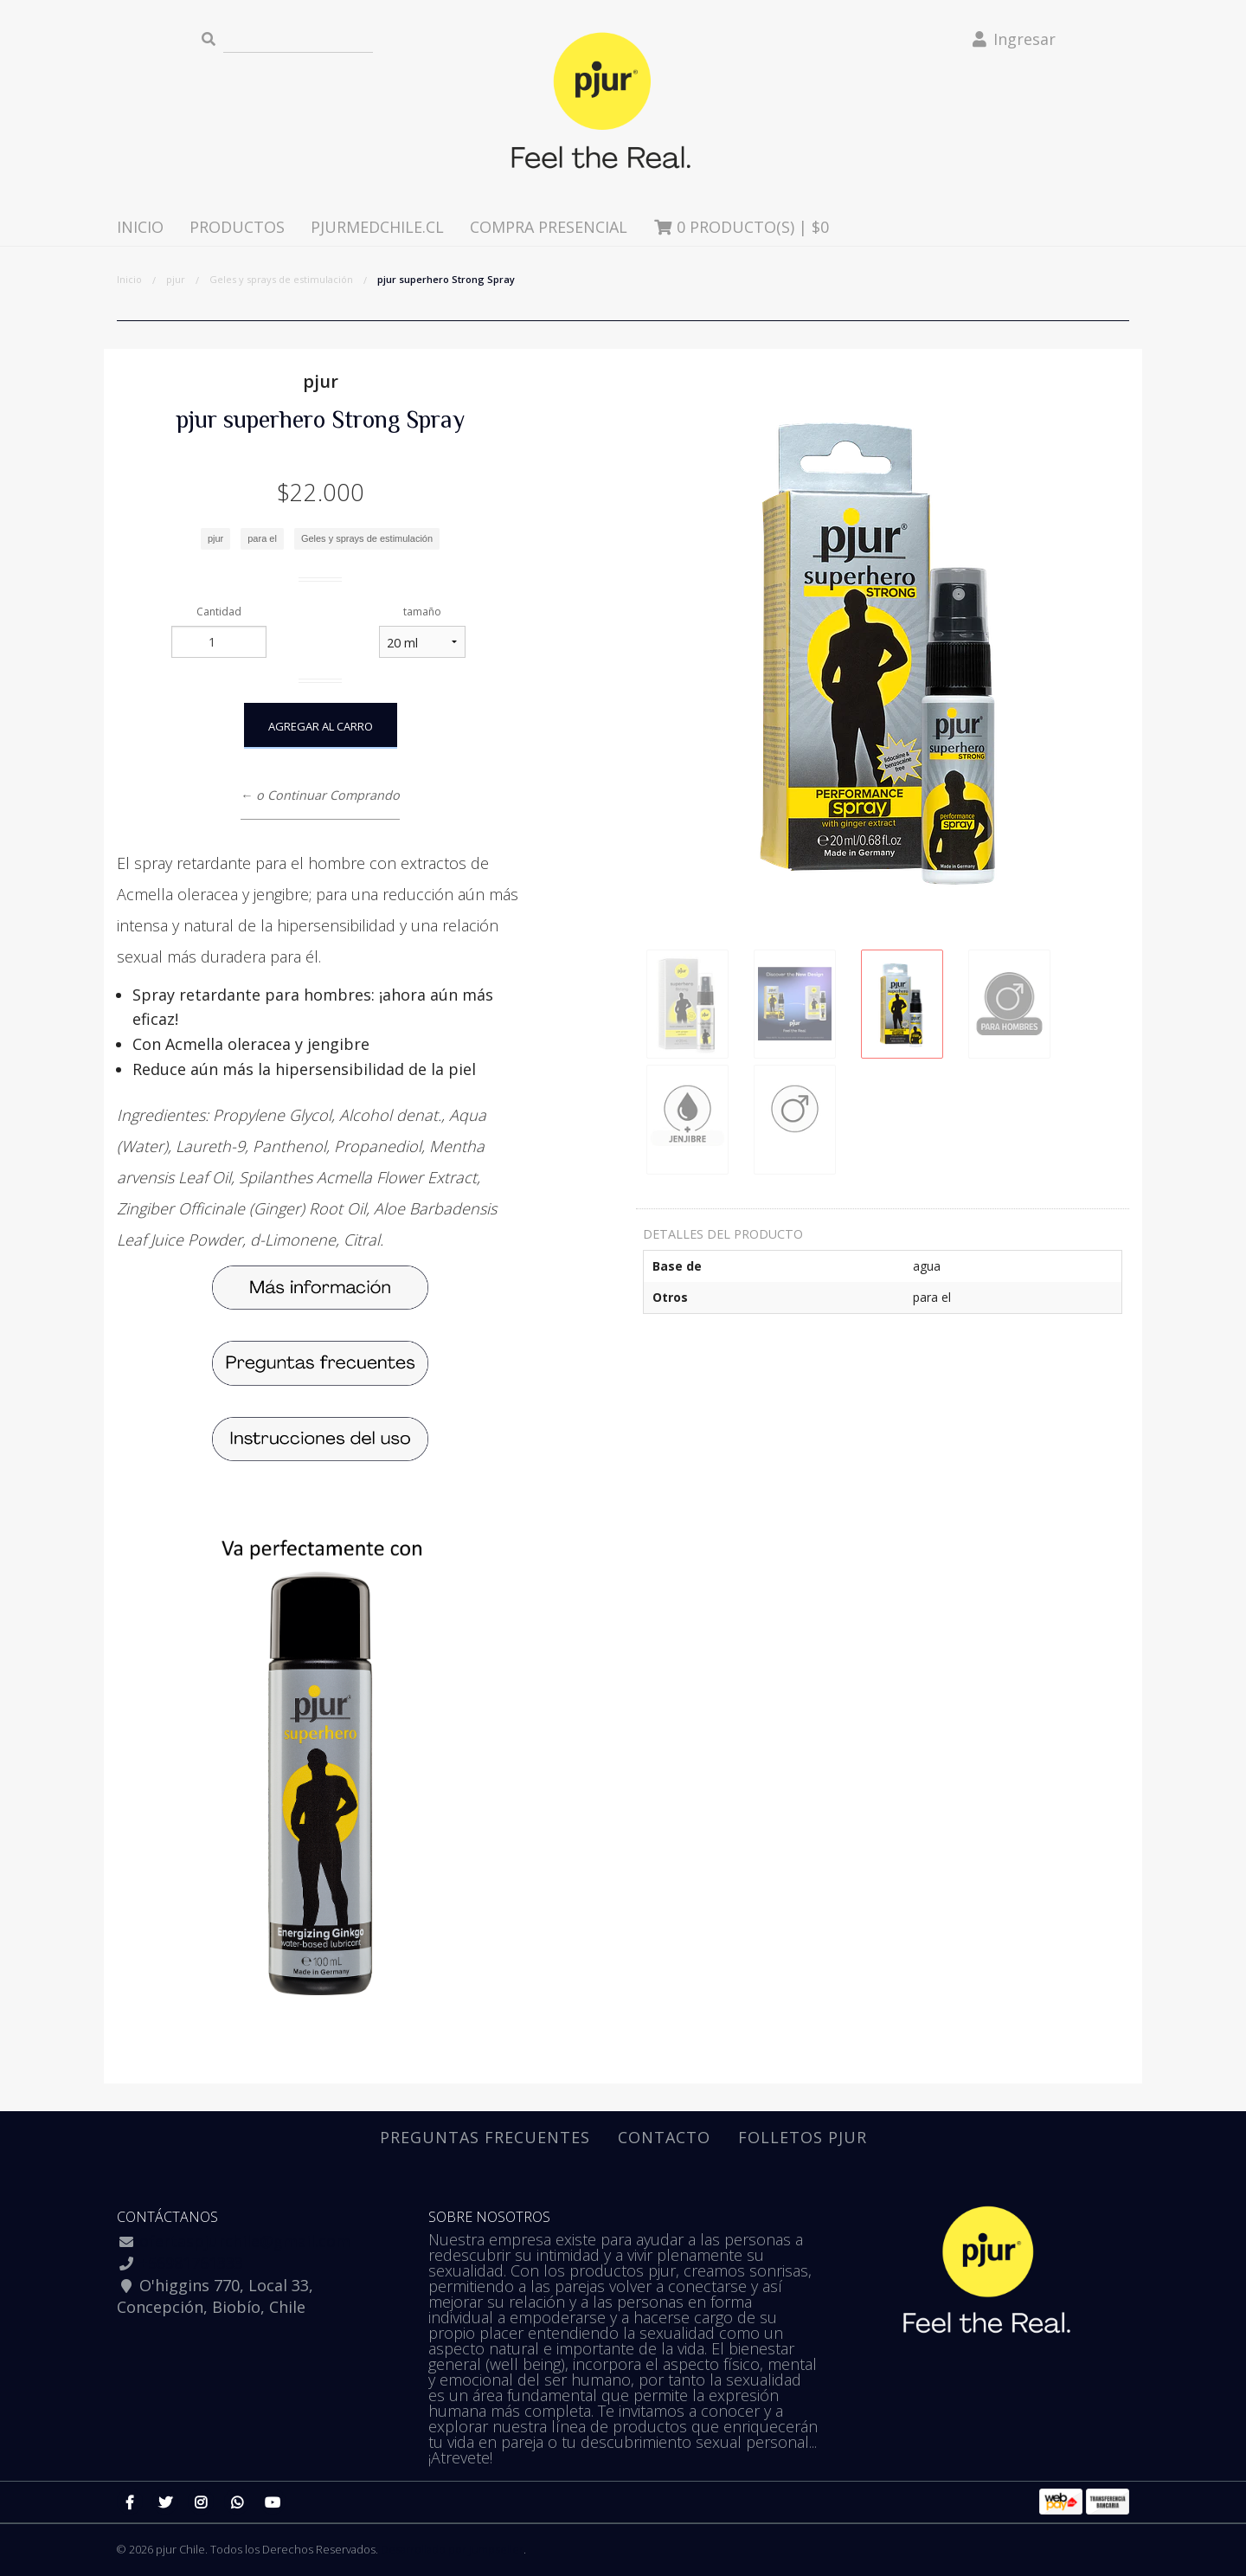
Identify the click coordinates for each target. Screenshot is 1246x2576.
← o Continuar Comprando (320, 795)
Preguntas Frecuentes (485, 2137)
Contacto (664, 2137)
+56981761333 (191, 2262)
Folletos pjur (802, 2137)
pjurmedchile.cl (377, 226)
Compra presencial (548, 226)
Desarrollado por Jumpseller (452, 2549)
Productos (237, 226)
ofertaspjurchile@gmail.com (244, 2241)
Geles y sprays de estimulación (281, 279)
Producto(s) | (741, 226)
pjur (175, 279)
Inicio (140, 226)
